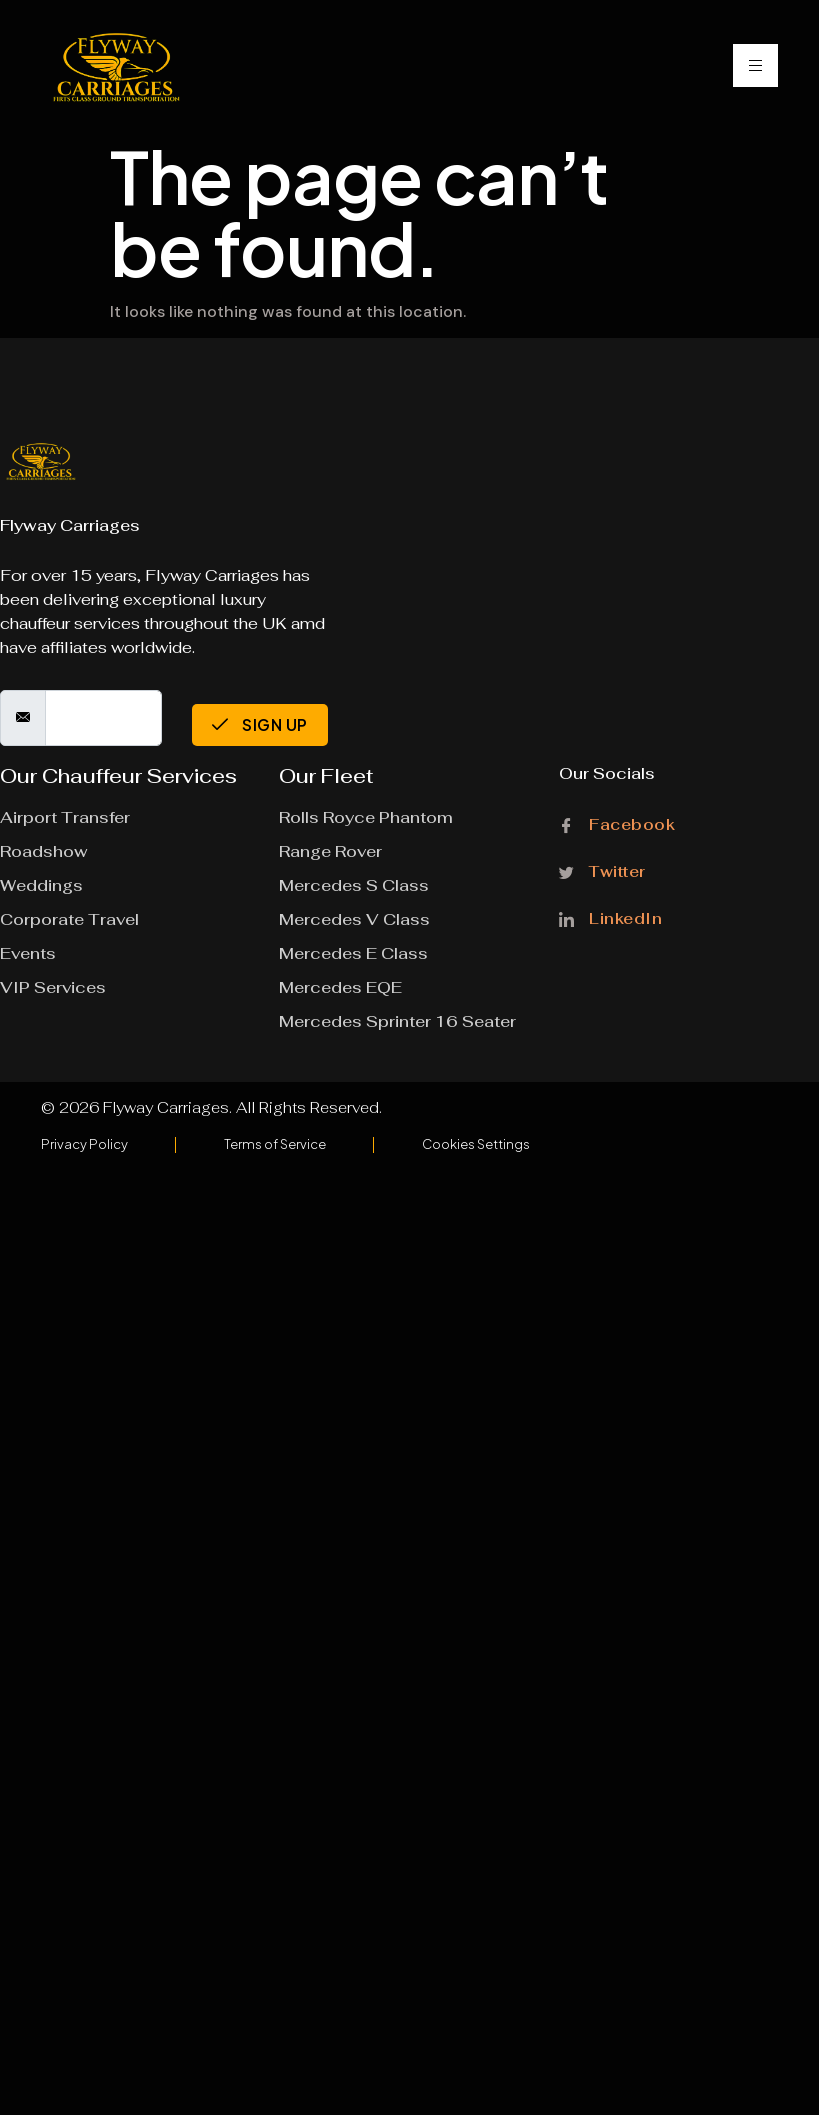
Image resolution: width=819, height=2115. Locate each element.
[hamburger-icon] (755, 65)
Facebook (617, 825)
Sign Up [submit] (260, 724)
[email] (103, 718)
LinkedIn (610, 917)
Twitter (602, 871)
